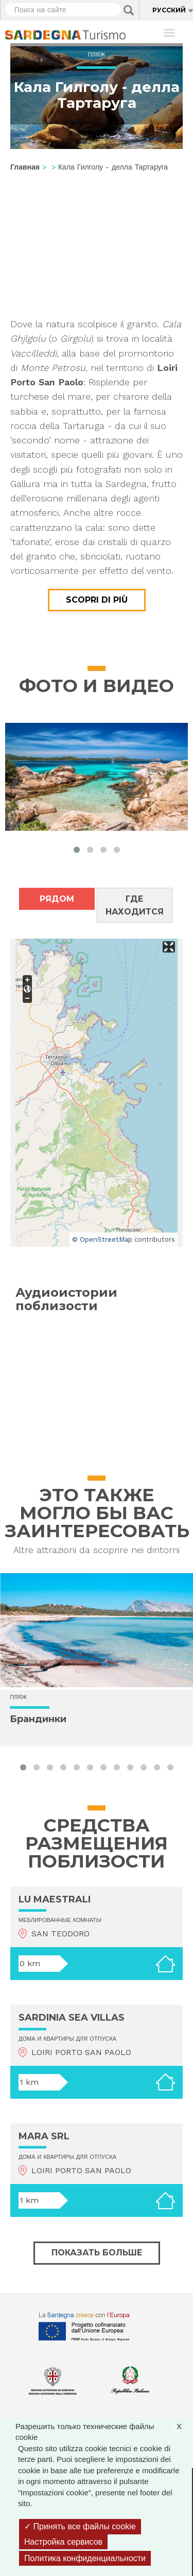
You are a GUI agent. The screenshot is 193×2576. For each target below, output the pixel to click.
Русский (169, 10)
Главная (25, 167)
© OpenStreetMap (102, 1239)
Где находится (135, 905)
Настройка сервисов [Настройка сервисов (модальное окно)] (63, 2541)
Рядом (57, 899)
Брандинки (38, 1719)
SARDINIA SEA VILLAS (72, 2017)
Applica (129, 10)
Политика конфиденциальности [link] (85, 2558)
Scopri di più (97, 600)
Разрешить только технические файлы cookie (103, 2431)
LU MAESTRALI (55, 1899)
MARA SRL (44, 2136)
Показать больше (96, 2252)
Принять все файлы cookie (80, 2526)
